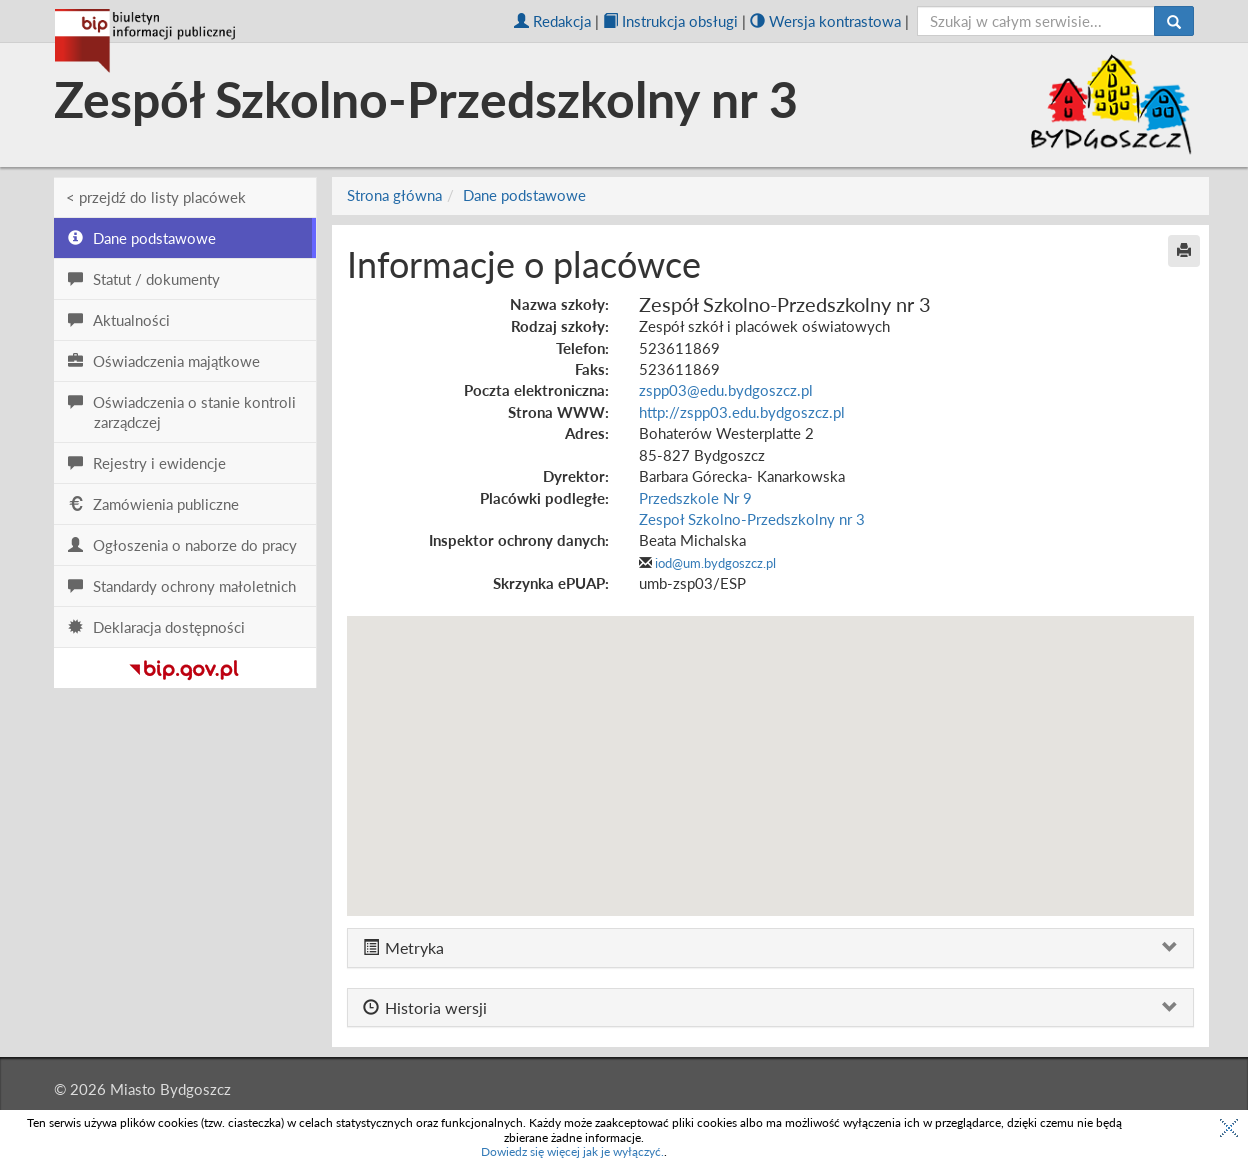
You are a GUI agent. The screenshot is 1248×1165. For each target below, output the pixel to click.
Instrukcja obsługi (670, 21)
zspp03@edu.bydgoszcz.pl (726, 390)
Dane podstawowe (524, 195)
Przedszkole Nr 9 (695, 498)
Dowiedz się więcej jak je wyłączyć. (572, 1151)
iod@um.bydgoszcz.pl (715, 563)
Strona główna (394, 195)
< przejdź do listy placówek (156, 197)
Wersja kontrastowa (825, 21)
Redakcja (552, 21)
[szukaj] (1036, 21)
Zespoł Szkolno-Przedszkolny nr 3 (752, 519)
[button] (770, 747)
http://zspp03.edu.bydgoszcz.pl (742, 412)
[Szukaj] (1174, 21)
